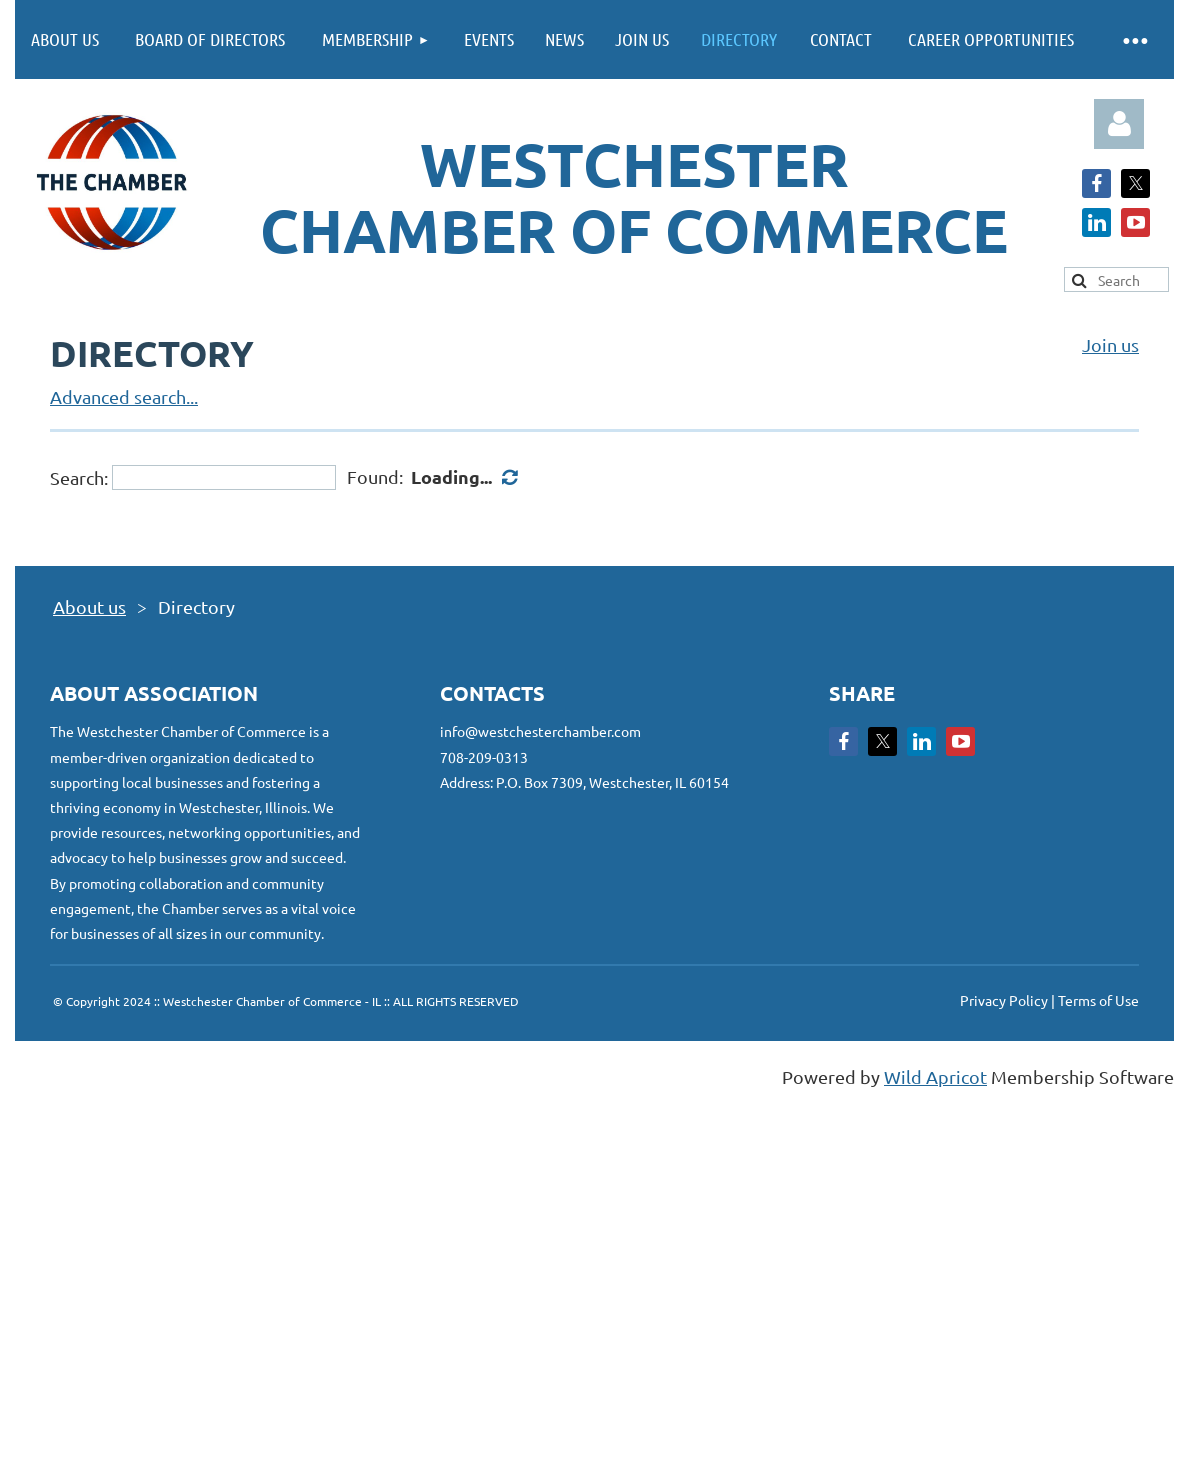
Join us (1110, 344)
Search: (79, 477)
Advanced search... (124, 396)
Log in (1119, 124)
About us (89, 606)
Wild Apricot (935, 1076)
